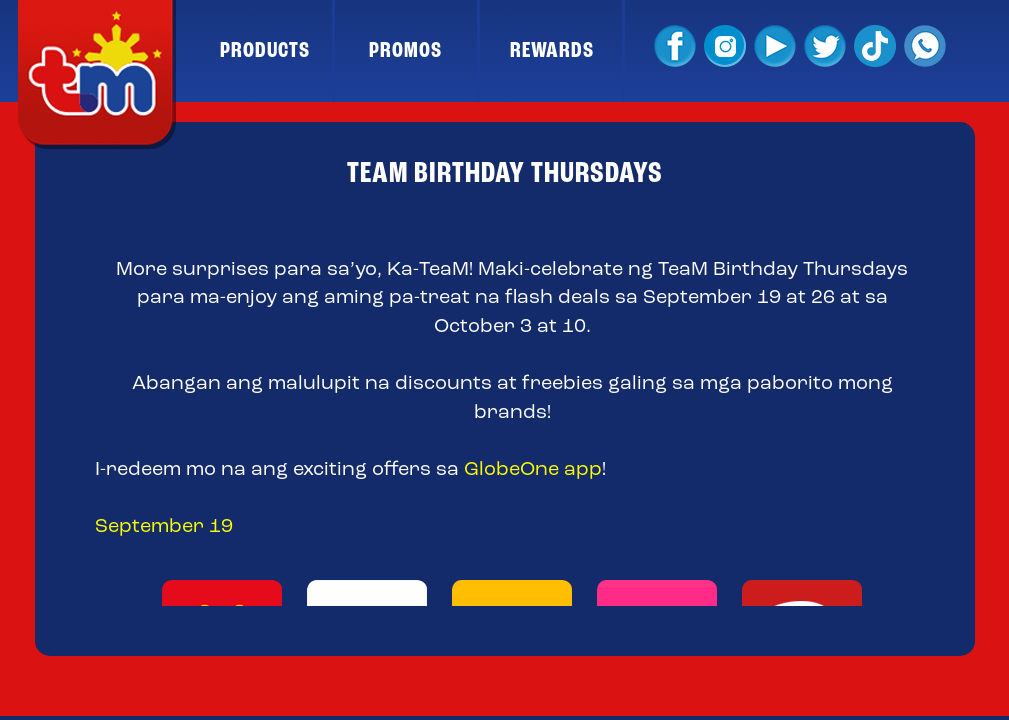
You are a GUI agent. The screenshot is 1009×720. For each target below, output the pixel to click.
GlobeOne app (533, 470)
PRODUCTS (265, 51)
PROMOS (405, 51)
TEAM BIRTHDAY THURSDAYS (505, 174)
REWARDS (552, 51)
